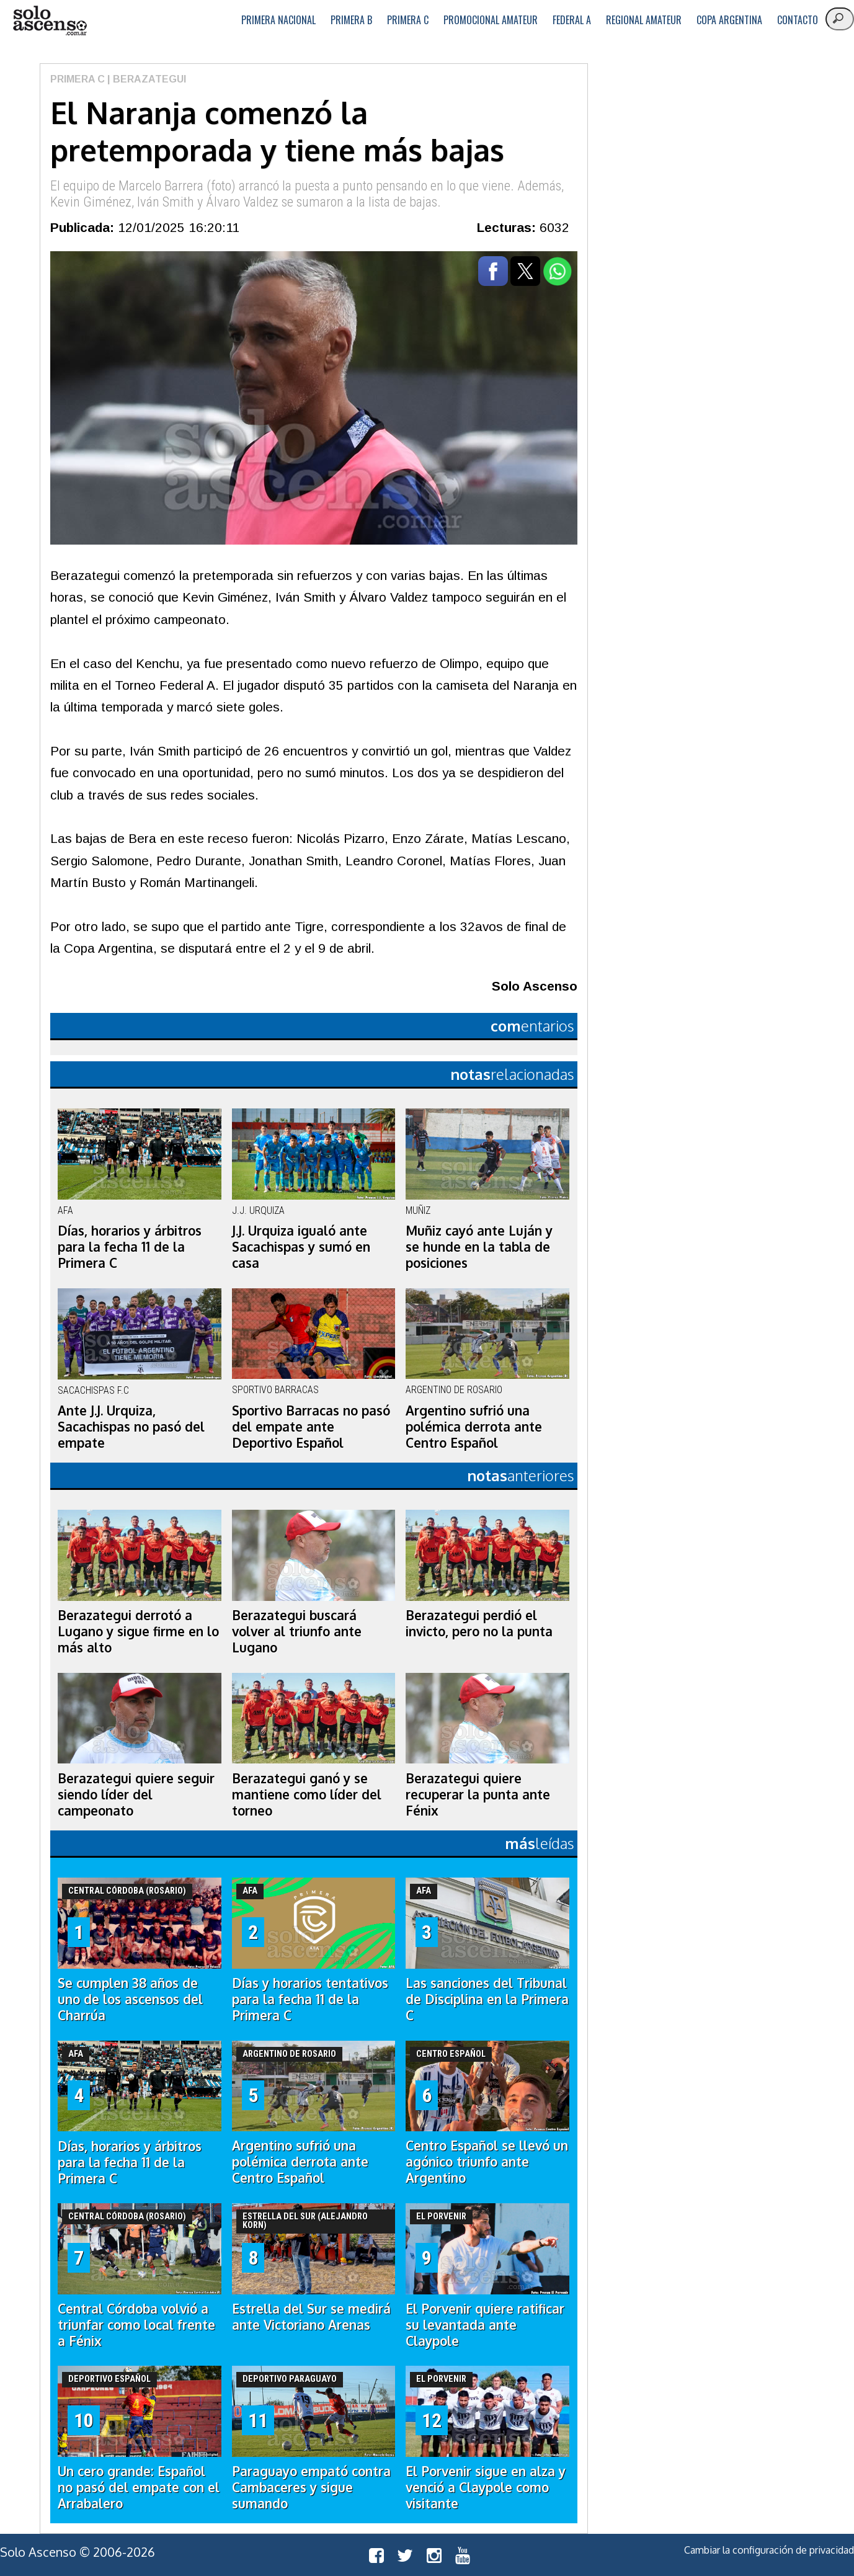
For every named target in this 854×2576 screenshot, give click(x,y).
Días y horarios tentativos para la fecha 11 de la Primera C (310, 1999)
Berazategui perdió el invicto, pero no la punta (479, 1623)
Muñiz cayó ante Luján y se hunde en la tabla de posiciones (479, 1247)
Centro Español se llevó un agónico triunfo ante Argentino (487, 2161)
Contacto (797, 19)
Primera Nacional (278, 19)
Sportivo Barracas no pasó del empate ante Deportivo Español (311, 1426)
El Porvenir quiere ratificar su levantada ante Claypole (485, 2325)
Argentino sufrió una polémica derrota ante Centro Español (474, 1426)
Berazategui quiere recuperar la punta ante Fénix (478, 1794)
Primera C (408, 19)
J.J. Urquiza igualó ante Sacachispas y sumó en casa (301, 1247)
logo (49, 21)
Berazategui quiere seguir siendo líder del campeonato (136, 1794)
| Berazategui (145, 79)
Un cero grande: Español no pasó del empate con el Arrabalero (139, 2487)
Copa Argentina (729, 19)
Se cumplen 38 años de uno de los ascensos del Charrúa (130, 1999)
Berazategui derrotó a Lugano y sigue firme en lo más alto (138, 1631)
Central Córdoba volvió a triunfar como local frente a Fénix (136, 2325)
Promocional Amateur (490, 19)
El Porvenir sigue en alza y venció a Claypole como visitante (486, 2487)
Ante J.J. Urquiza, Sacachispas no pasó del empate (131, 1426)
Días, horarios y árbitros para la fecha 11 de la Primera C (130, 1247)
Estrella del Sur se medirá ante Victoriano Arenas (311, 2317)
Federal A (572, 19)
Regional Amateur (644, 19)
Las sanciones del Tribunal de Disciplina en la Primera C (487, 1999)
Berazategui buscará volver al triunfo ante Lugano (297, 1631)
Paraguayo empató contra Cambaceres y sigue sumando (311, 2487)
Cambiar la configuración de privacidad (769, 2550)
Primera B (351, 19)
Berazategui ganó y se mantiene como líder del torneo (306, 1794)
